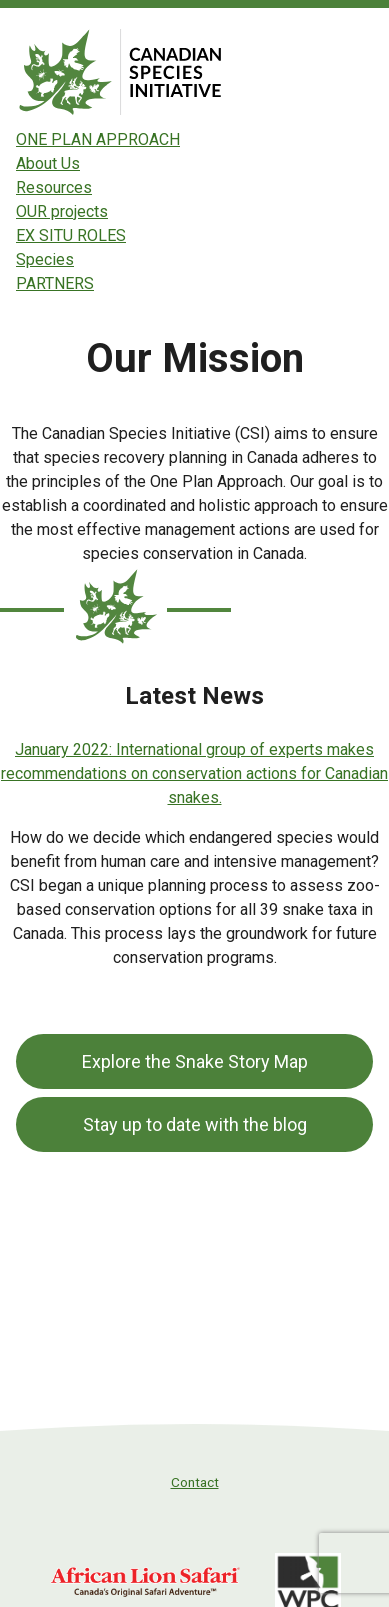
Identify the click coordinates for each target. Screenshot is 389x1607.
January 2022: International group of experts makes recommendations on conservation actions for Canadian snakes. (194, 773)
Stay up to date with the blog (195, 1124)
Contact (195, 1482)
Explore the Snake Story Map (195, 1061)
